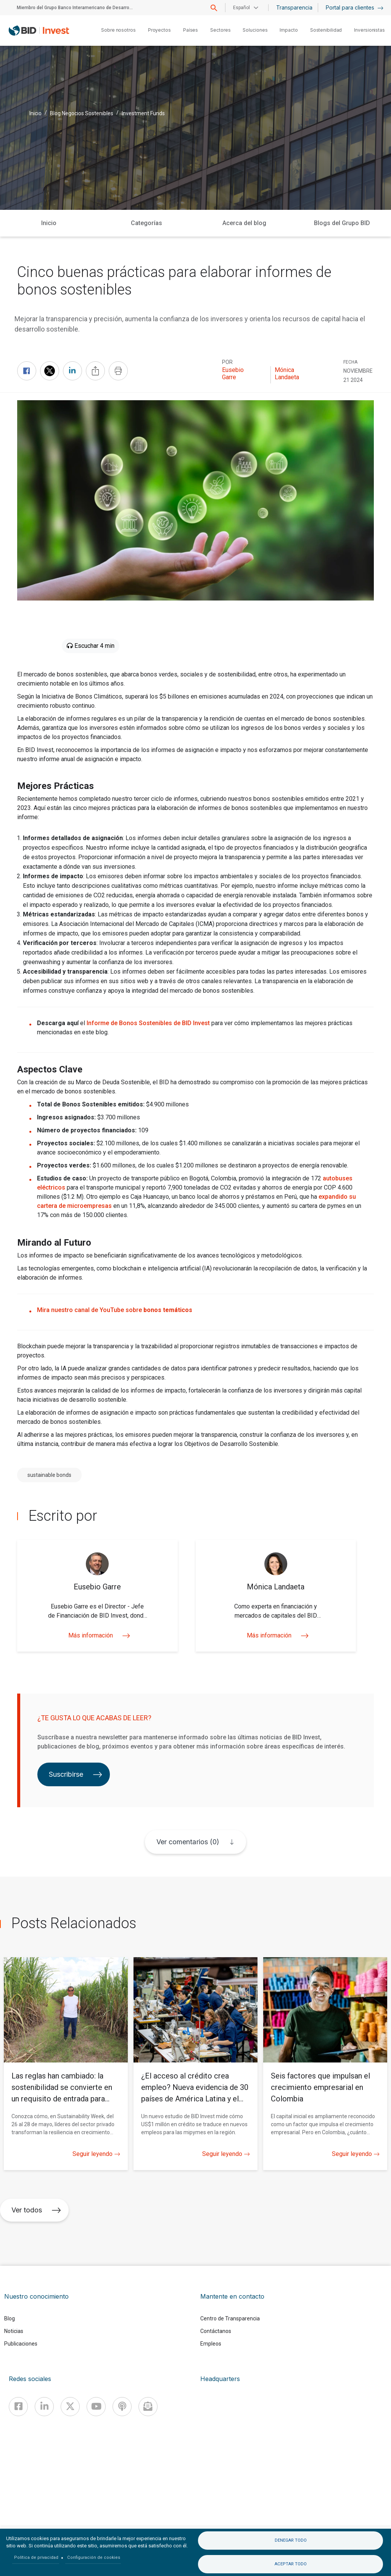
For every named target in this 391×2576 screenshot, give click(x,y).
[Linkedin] (44, 2406)
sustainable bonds (49, 1475)
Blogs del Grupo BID (342, 223)
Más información (97, 1635)
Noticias (13, 2331)
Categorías (146, 223)
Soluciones (255, 30)
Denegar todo (291, 2540)
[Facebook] (18, 2406)
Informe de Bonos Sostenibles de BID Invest (148, 1023)
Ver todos (36, 2210)
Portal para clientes (354, 7)
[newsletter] (148, 2406)
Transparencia (294, 7)
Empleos (210, 2344)
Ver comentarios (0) (187, 1842)
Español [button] (241, 7)
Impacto (289, 30)
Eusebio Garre (233, 373)
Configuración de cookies (93, 2557)
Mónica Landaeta (287, 373)
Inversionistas (369, 30)
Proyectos (159, 30)
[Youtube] (96, 2406)
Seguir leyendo (96, 2154)
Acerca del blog (244, 223)
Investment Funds (143, 113)
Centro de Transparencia (230, 2318)
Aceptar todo (291, 2564)
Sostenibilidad (326, 30)
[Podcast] (122, 2406)
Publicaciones (20, 2344)
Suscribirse (75, 1774)
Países (190, 30)
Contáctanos (215, 2331)
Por (227, 362)
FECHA (350, 362)
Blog (9, 2318)
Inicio (35, 113)
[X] (70, 2406)
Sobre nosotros (118, 30)
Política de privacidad (36, 2557)
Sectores (220, 30)
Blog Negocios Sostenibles (81, 113)
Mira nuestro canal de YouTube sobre (114, 1310)
